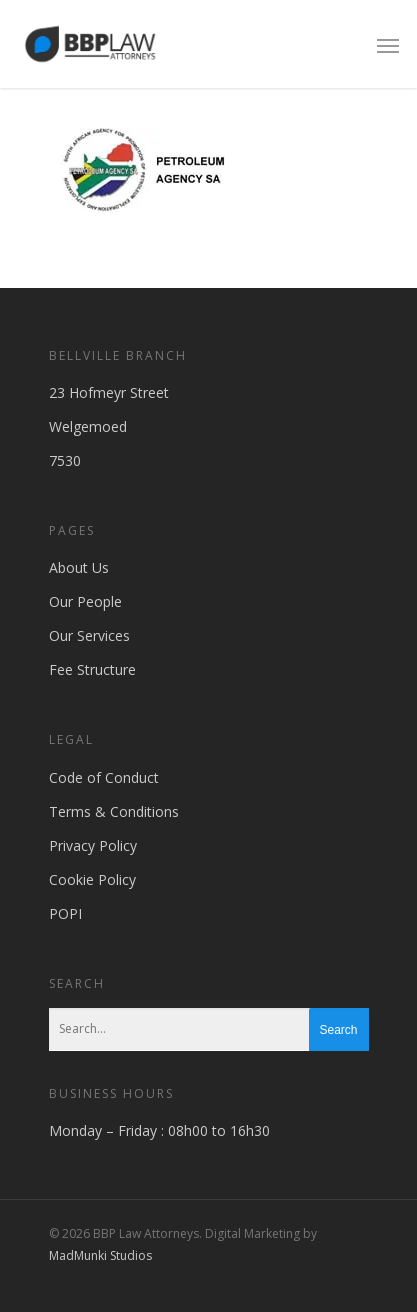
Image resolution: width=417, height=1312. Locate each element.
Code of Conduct (104, 777)
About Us (79, 567)
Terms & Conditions (114, 811)
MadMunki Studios (100, 1255)
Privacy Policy (93, 845)
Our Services (89, 635)
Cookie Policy (92, 879)
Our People (85, 601)
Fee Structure (92, 669)
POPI (65, 913)
